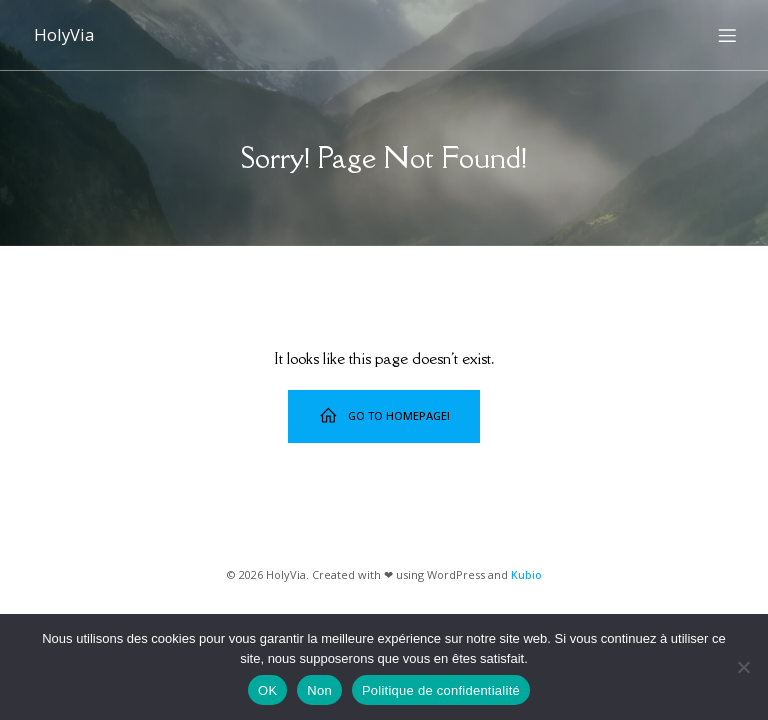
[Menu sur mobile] (727, 35)
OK (267, 690)
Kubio (526, 574)
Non (319, 690)
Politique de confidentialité (441, 690)
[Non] (743, 667)
